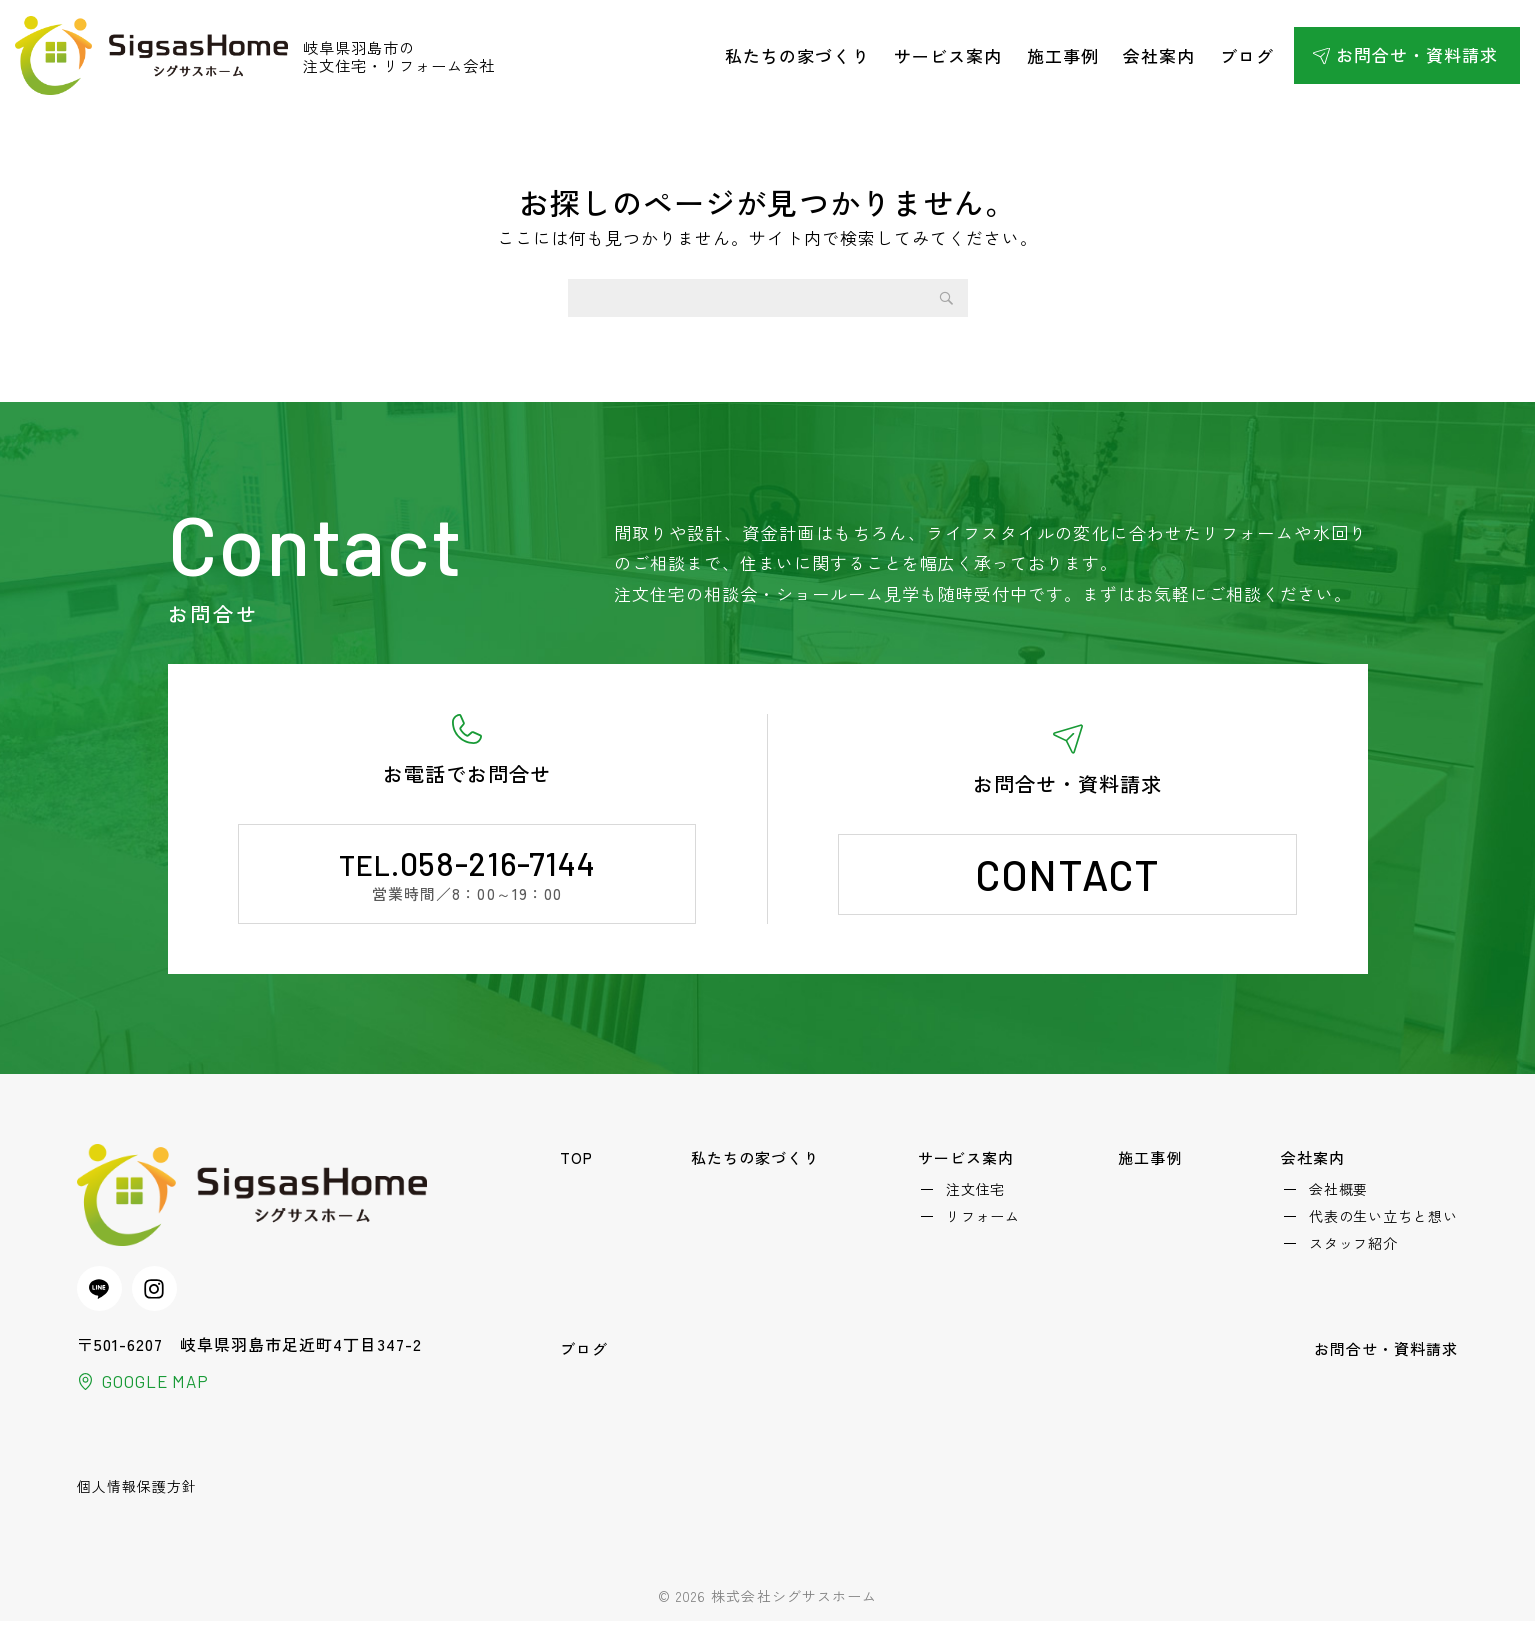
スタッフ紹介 (1353, 1251)
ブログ (1247, 55)
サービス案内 (948, 55)
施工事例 (1063, 55)
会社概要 (1338, 1192)
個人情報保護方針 (137, 1491)
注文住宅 (979, 1192)
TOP (578, 1158)
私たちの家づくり (797, 55)
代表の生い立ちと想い (1383, 1222)
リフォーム (986, 1222)
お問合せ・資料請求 (1417, 54)
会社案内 (1159, 55)
